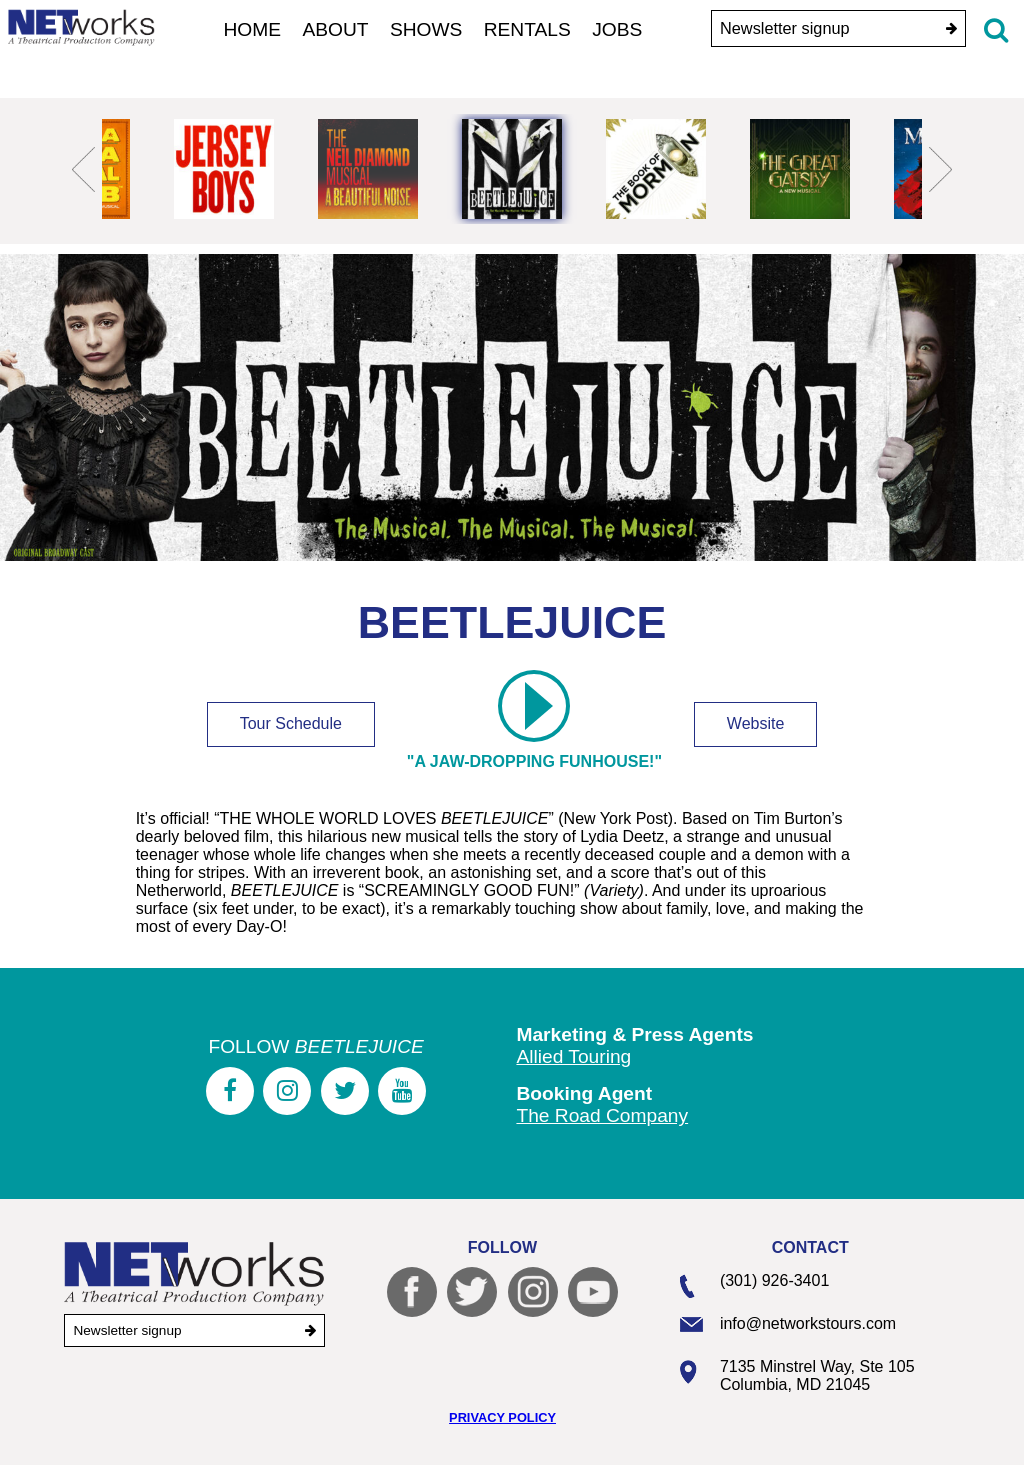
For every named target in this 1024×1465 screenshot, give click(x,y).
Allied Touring (573, 1056)
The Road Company (602, 1115)
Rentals (527, 29)
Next (940, 169)
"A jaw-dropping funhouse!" (534, 726)
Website (756, 723)
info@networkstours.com (808, 1323)
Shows (426, 29)
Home (253, 29)
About (335, 29)
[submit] (951, 28)
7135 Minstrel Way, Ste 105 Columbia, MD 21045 (817, 1375)
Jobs (617, 29)
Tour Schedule (291, 723)
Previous (83, 169)
